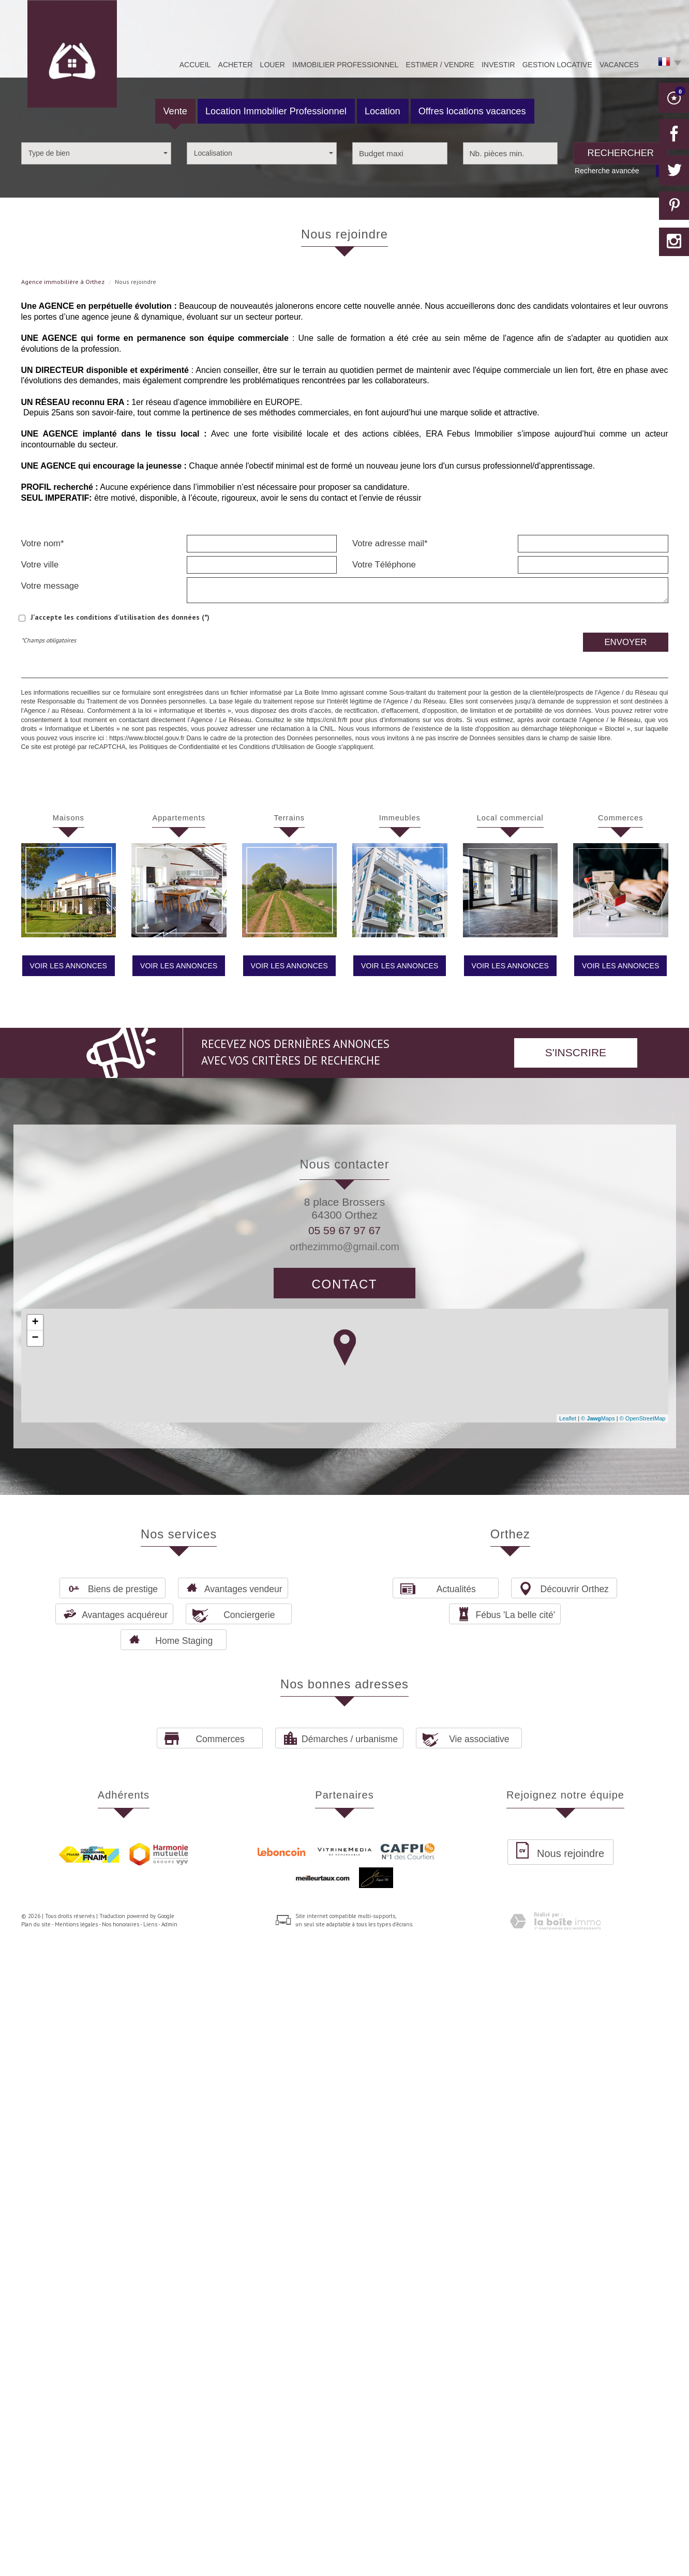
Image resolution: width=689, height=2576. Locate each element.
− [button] (35, 1338)
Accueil (195, 65)
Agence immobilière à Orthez (62, 282)
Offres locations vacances (472, 111)
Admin (169, 1924)
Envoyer (625, 642)
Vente (175, 111)
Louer (272, 65)
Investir (498, 65)
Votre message (50, 586)
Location (382, 111)
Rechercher (621, 153)
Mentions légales (76, 1924)
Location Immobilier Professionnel (276, 111)
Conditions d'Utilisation (272, 747)
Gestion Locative (557, 65)
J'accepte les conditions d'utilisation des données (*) (120, 617)
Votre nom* (42, 543)
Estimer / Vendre (440, 65)
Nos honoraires (120, 1924)
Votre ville (40, 565)
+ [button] (35, 1322)
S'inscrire (575, 1052)
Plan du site (36, 1924)
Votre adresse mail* (390, 543)
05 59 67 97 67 (344, 1230)
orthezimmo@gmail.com (344, 1246)
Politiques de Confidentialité (179, 747)
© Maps (598, 1418)
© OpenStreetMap (643, 1418)
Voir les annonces (68, 966)
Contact (344, 1284)
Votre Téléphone (384, 565)
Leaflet (567, 1418)
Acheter (235, 65)
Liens (150, 1924)
